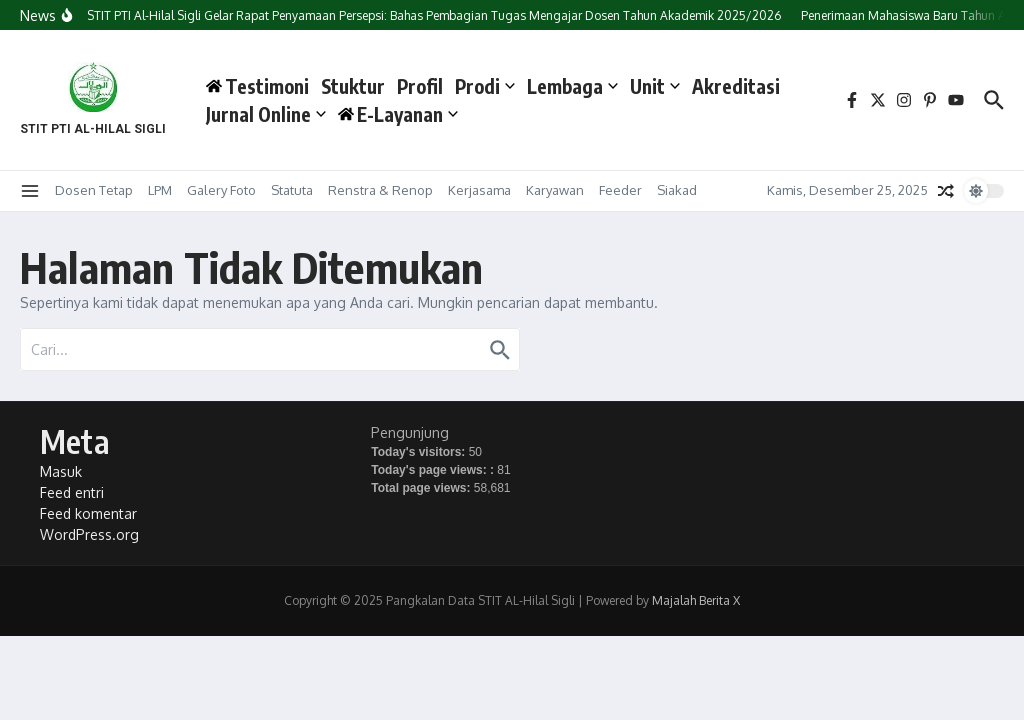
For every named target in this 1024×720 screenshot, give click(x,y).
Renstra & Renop (380, 190)
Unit (655, 86)
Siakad (677, 190)
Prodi (485, 86)
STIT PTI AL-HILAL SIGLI (93, 129)
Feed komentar (88, 513)
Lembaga (572, 86)
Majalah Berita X (696, 600)
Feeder (620, 190)
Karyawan (555, 190)
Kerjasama (479, 190)
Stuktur (353, 86)
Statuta (292, 190)
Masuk (61, 471)
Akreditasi (736, 86)
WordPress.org (89, 534)
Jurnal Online (266, 114)
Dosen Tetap (94, 190)
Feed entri (72, 492)
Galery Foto (221, 190)
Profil (420, 86)
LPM (160, 190)
